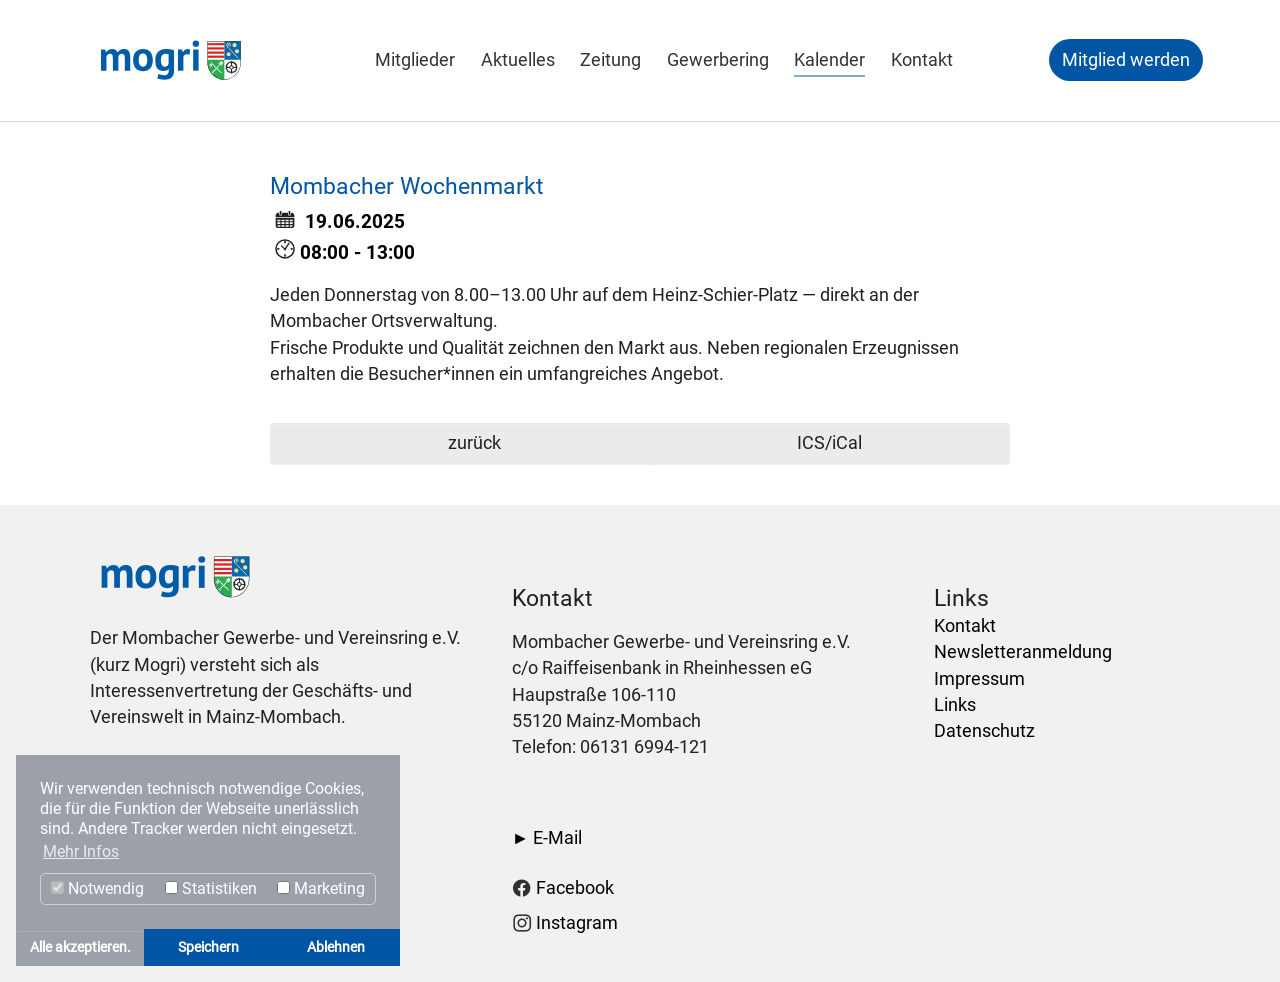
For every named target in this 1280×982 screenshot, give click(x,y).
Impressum (979, 679)
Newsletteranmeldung (1023, 652)
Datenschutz (984, 731)
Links (955, 705)
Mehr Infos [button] (81, 851)
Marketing (321, 888)
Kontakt (965, 626)
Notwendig (97, 888)
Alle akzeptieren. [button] (80, 947)
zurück (472, 443)
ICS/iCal (829, 443)
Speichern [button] (208, 947)
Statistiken (211, 888)
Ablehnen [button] (336, 947)
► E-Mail (547, 838)
